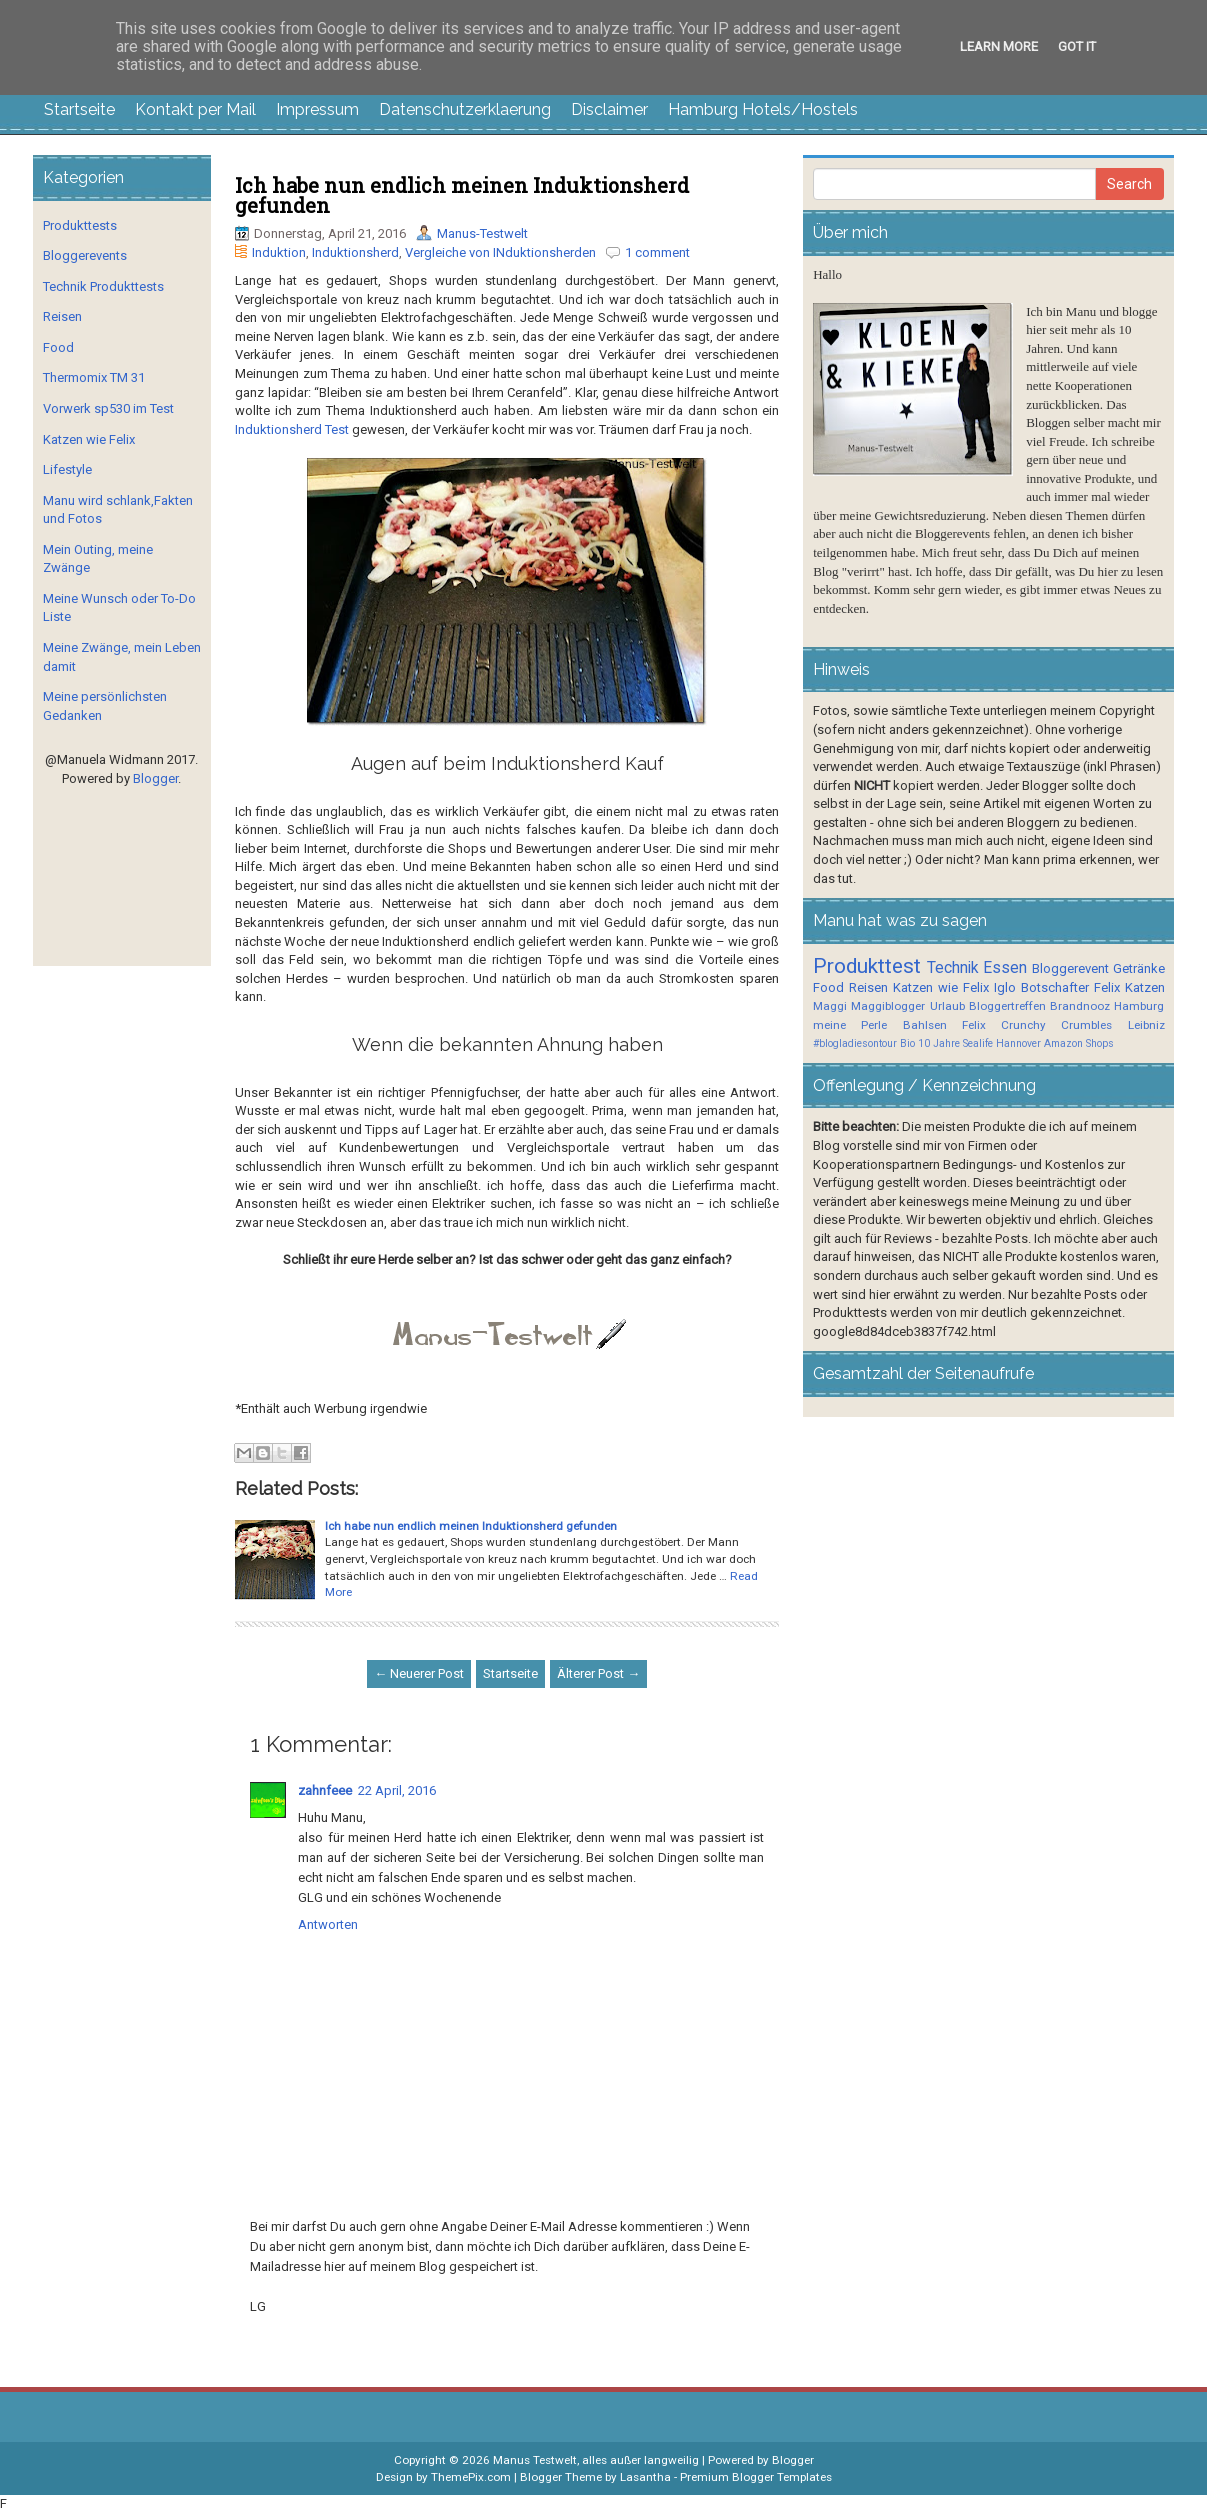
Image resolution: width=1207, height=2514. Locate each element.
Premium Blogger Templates (756, 2477)
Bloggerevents (85, 255)
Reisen (62, 316)
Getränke (1139, 968)
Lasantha (645, 2477)
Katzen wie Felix (89, 439)
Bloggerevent (1070, 968)
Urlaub (947, 1006)
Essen (1005, 968)
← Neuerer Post (419, 1673)
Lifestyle (67, 469)
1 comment (657, 252)
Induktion (279, 252)
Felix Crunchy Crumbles (1037, 1025)
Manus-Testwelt (482, 233)
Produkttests (80, 225)
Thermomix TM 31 (94, 377)
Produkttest (867, 966)
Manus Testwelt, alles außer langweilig (596, 2460)
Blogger (155, 778)
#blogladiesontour (855, 1043)
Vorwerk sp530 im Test (108, 408)
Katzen (1145, 987)
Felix (1107, 987)
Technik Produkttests (103, 286)
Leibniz (1146, 1025)
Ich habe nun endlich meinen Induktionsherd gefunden (462, 195)
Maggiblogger (888, 1006)
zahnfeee (325, 1790)
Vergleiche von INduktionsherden (500, 252)
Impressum (317, 109)
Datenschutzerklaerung (465, 109)
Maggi (830, 1006)
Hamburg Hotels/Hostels (763, 109)
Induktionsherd (355, 252)
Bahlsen (925, 1025)
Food (58, 347)
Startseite (79, 109)
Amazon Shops (1079, 1043)
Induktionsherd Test (292, 429)
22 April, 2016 (397, 1790)
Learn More (999, 46)
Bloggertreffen (1007, 1006)
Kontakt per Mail (195, 109)
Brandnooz (1080, 1006)
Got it (1077, 46)
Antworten (328, 1924)
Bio (907, 1043)
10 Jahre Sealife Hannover (979, 1043)
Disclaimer (609, 109)
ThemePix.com (471, 2477)
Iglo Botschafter (1041, 987)
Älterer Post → (598, 1673)
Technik (953, 968)
